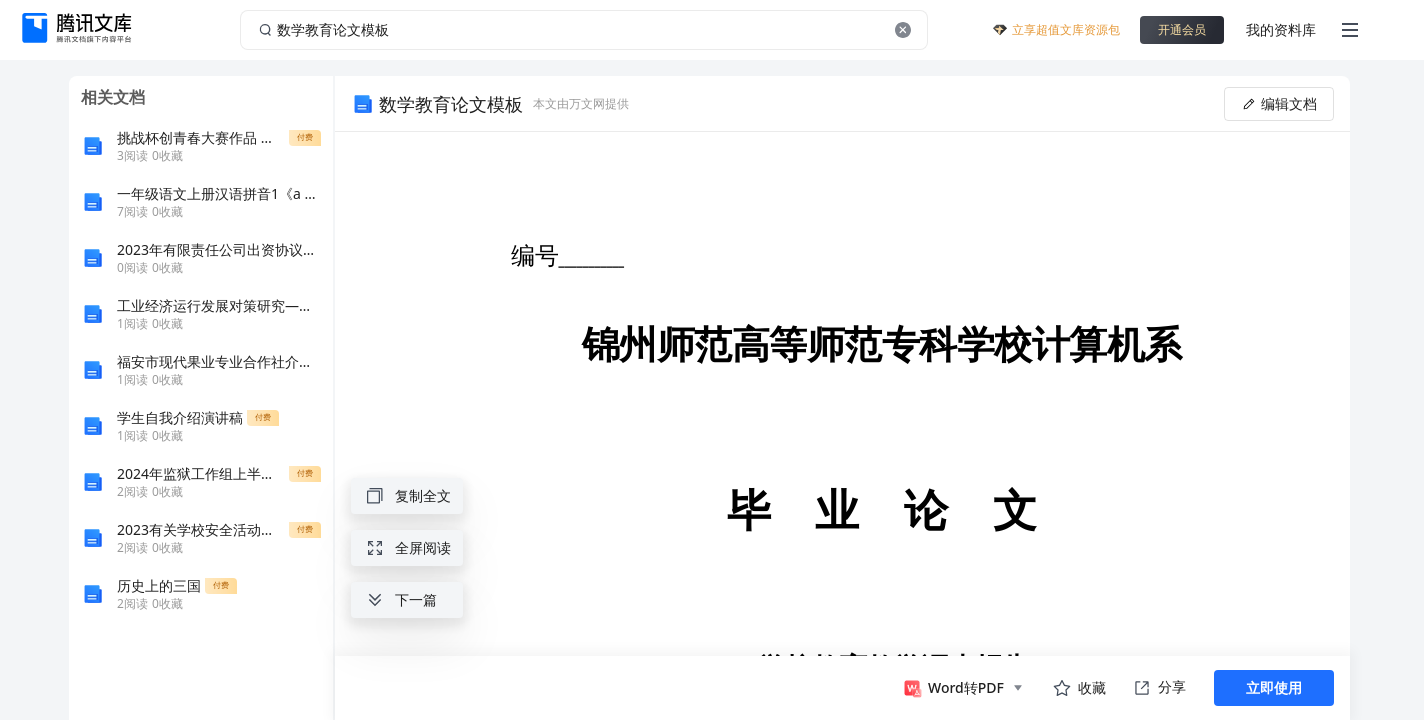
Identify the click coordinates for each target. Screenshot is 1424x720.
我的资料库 (1281, 29)
